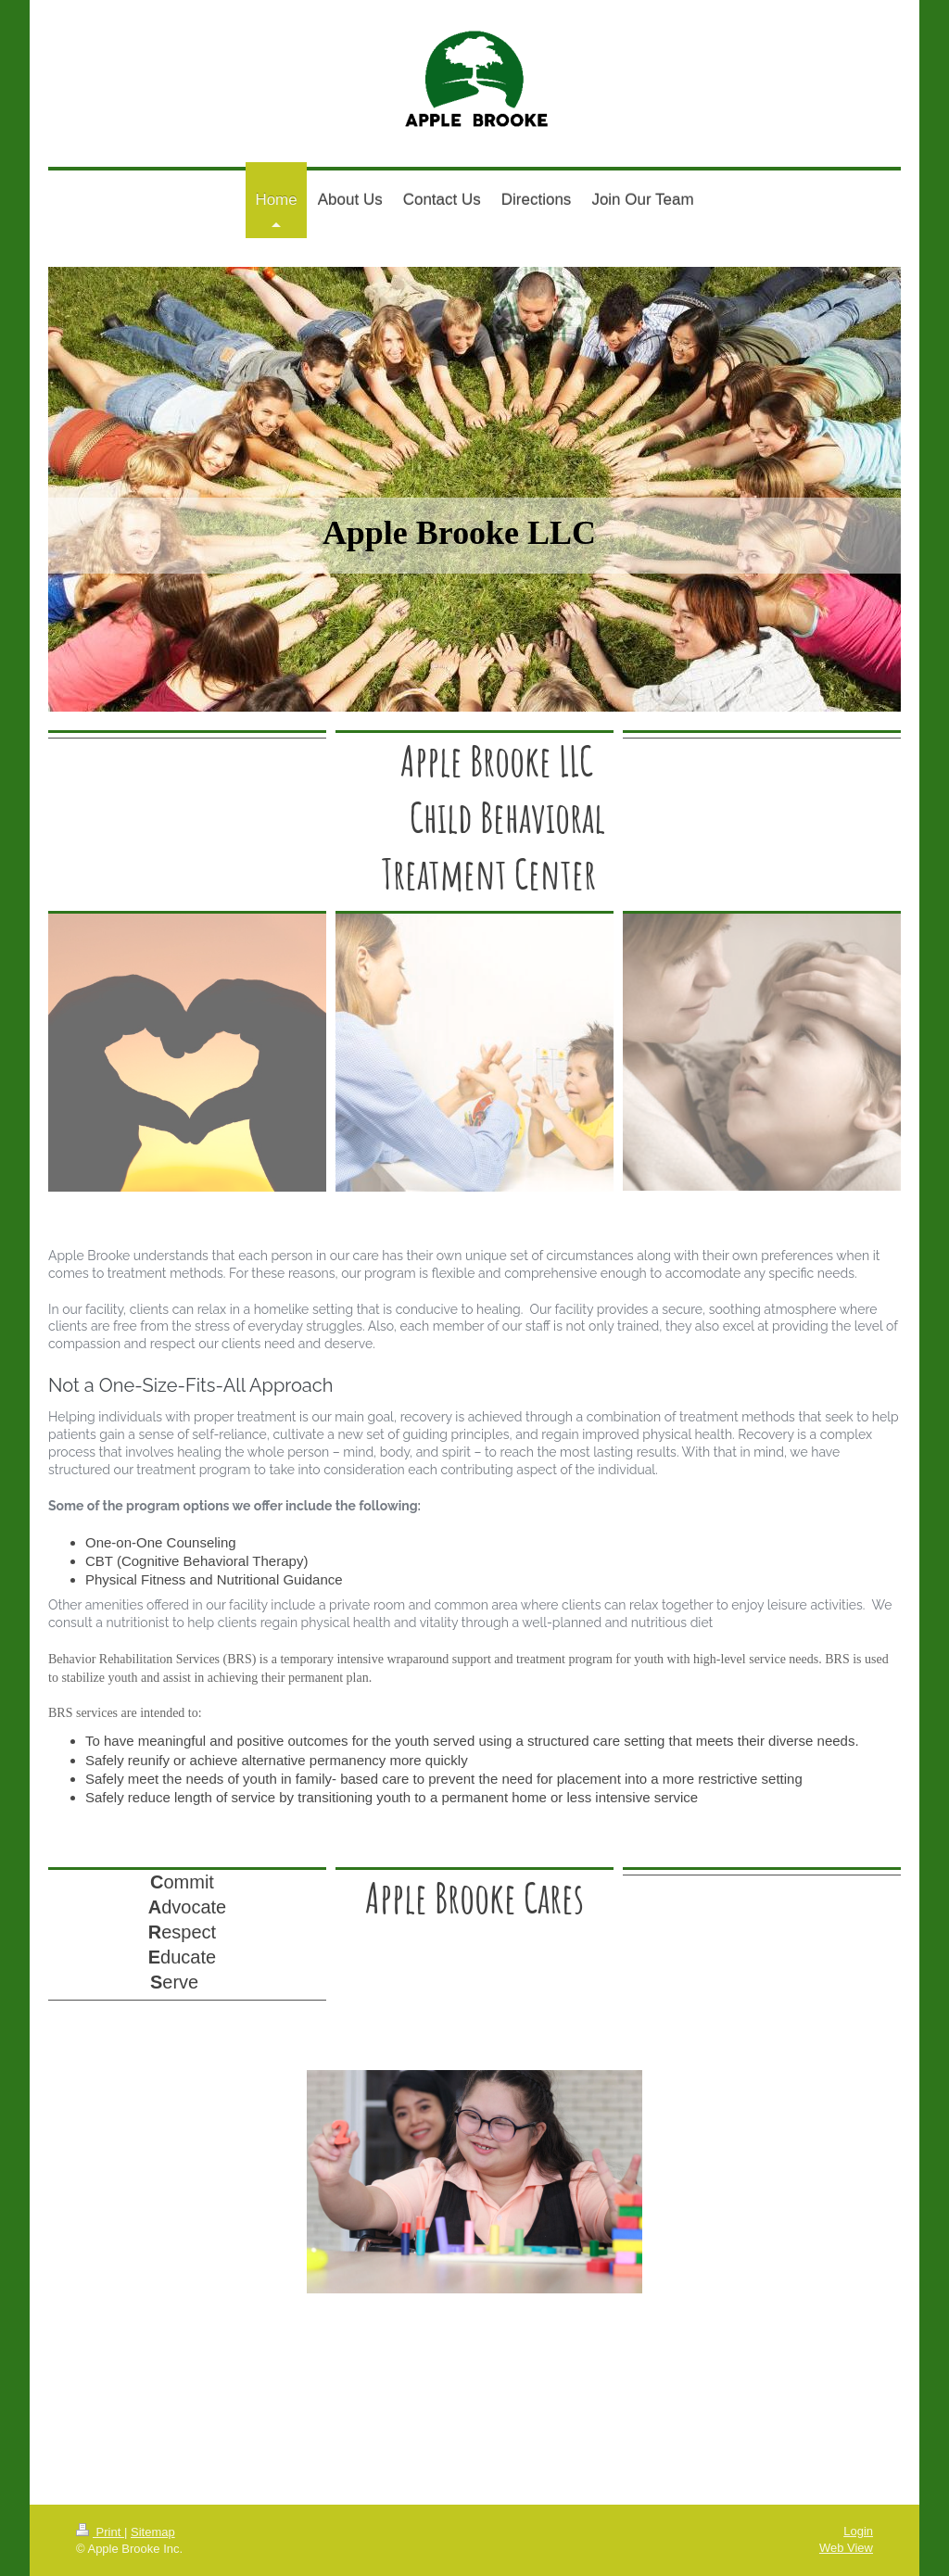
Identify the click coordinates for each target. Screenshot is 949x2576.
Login (858, 2531)
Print (100, 2532)
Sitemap (153, 2532)
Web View (846, 2548)
